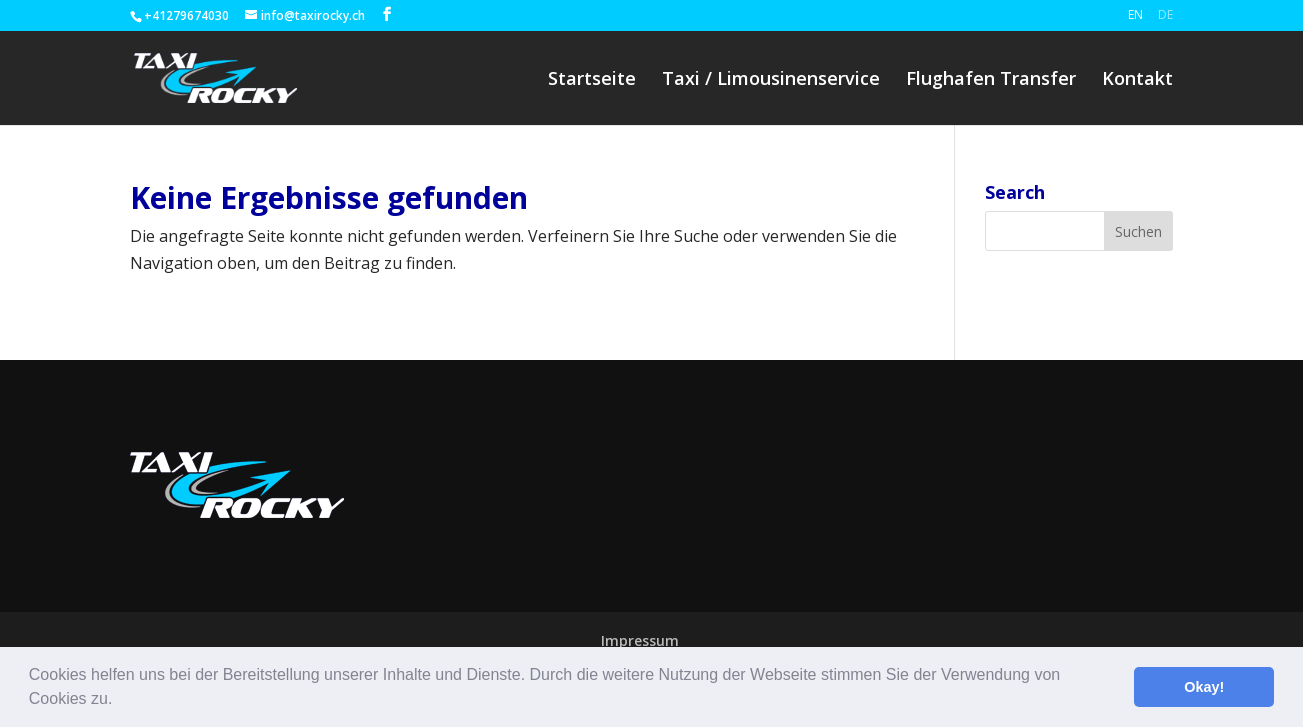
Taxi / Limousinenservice (771, 80)
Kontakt (1137, 80)
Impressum (640, 640)
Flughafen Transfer (991, 80)
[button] (120, 701)
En (1135, 14)
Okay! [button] (1204, 687)
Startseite (592, 80)
